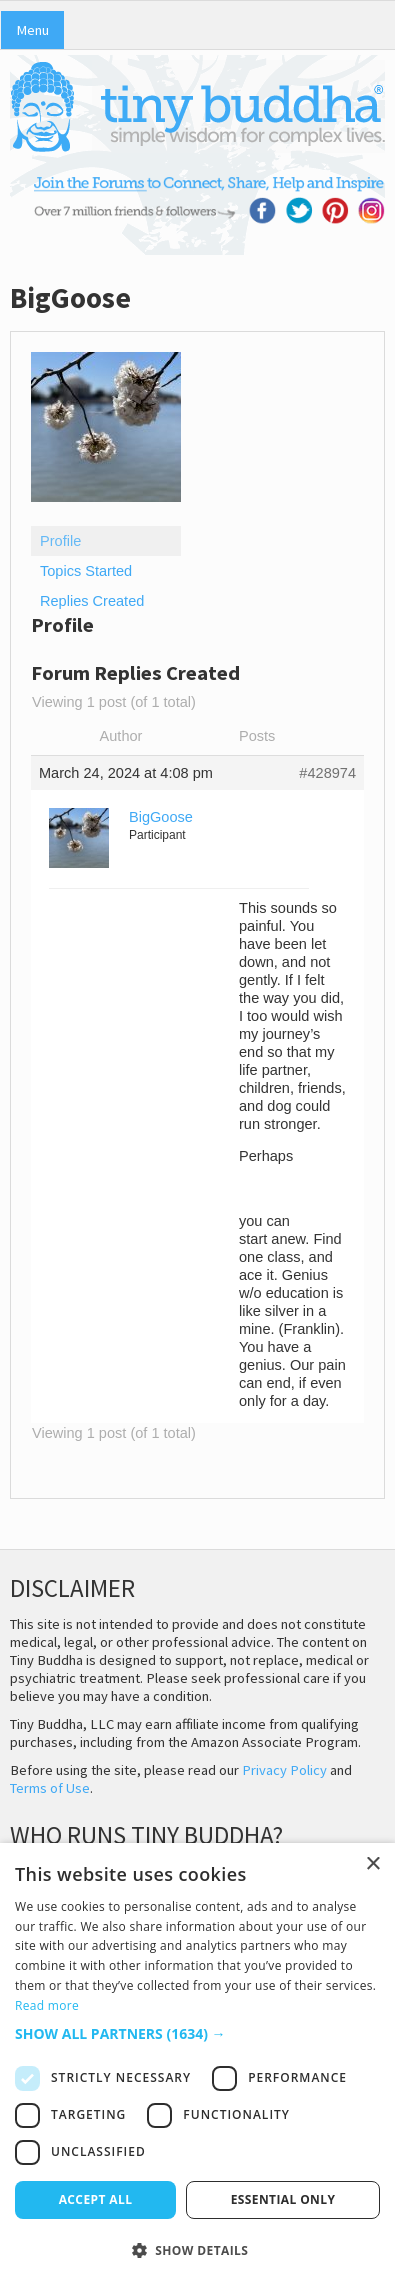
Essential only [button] (283, 2199)
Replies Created (92, 601)
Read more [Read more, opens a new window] (47, 2005)
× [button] (372, 1864)
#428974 (327, 773)
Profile (60, 541)
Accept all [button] (96, 2199)
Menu (32, 30)
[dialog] (197, 2062)
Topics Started (86, 571)
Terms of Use (50, 1788)
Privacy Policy (284, 1770)
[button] (197, 2033)
